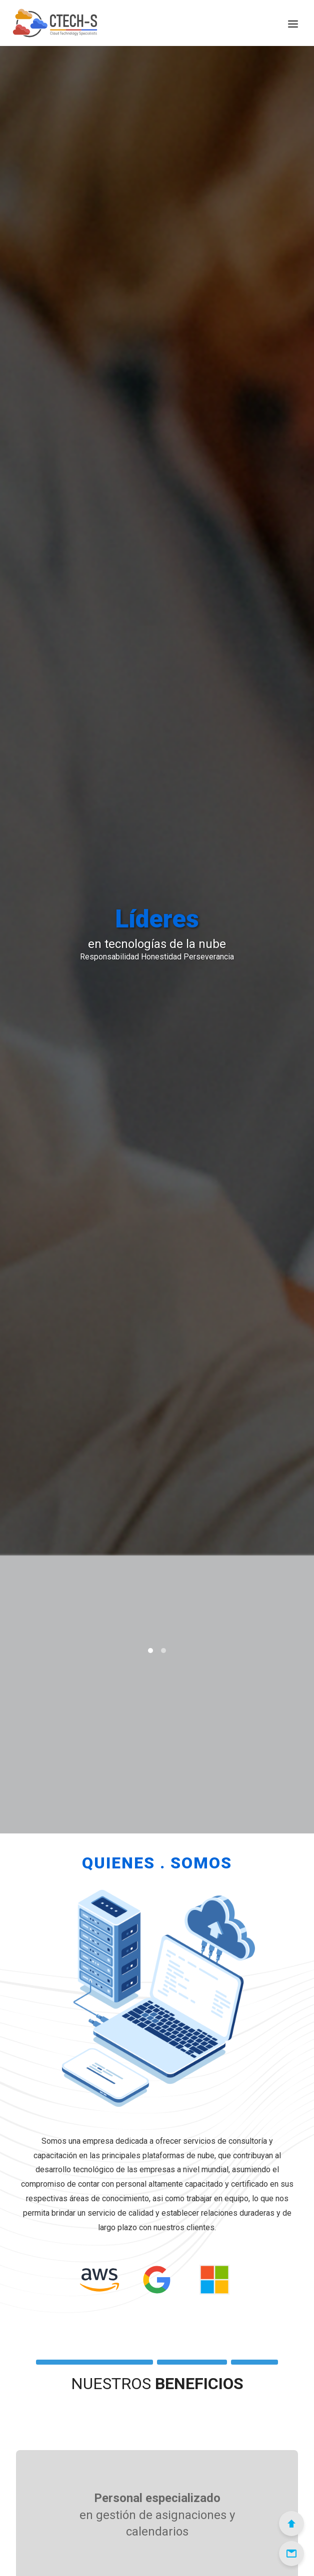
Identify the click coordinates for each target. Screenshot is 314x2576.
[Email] (291, 2553)
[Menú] (293, 22)
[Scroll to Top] (291, 2523)
